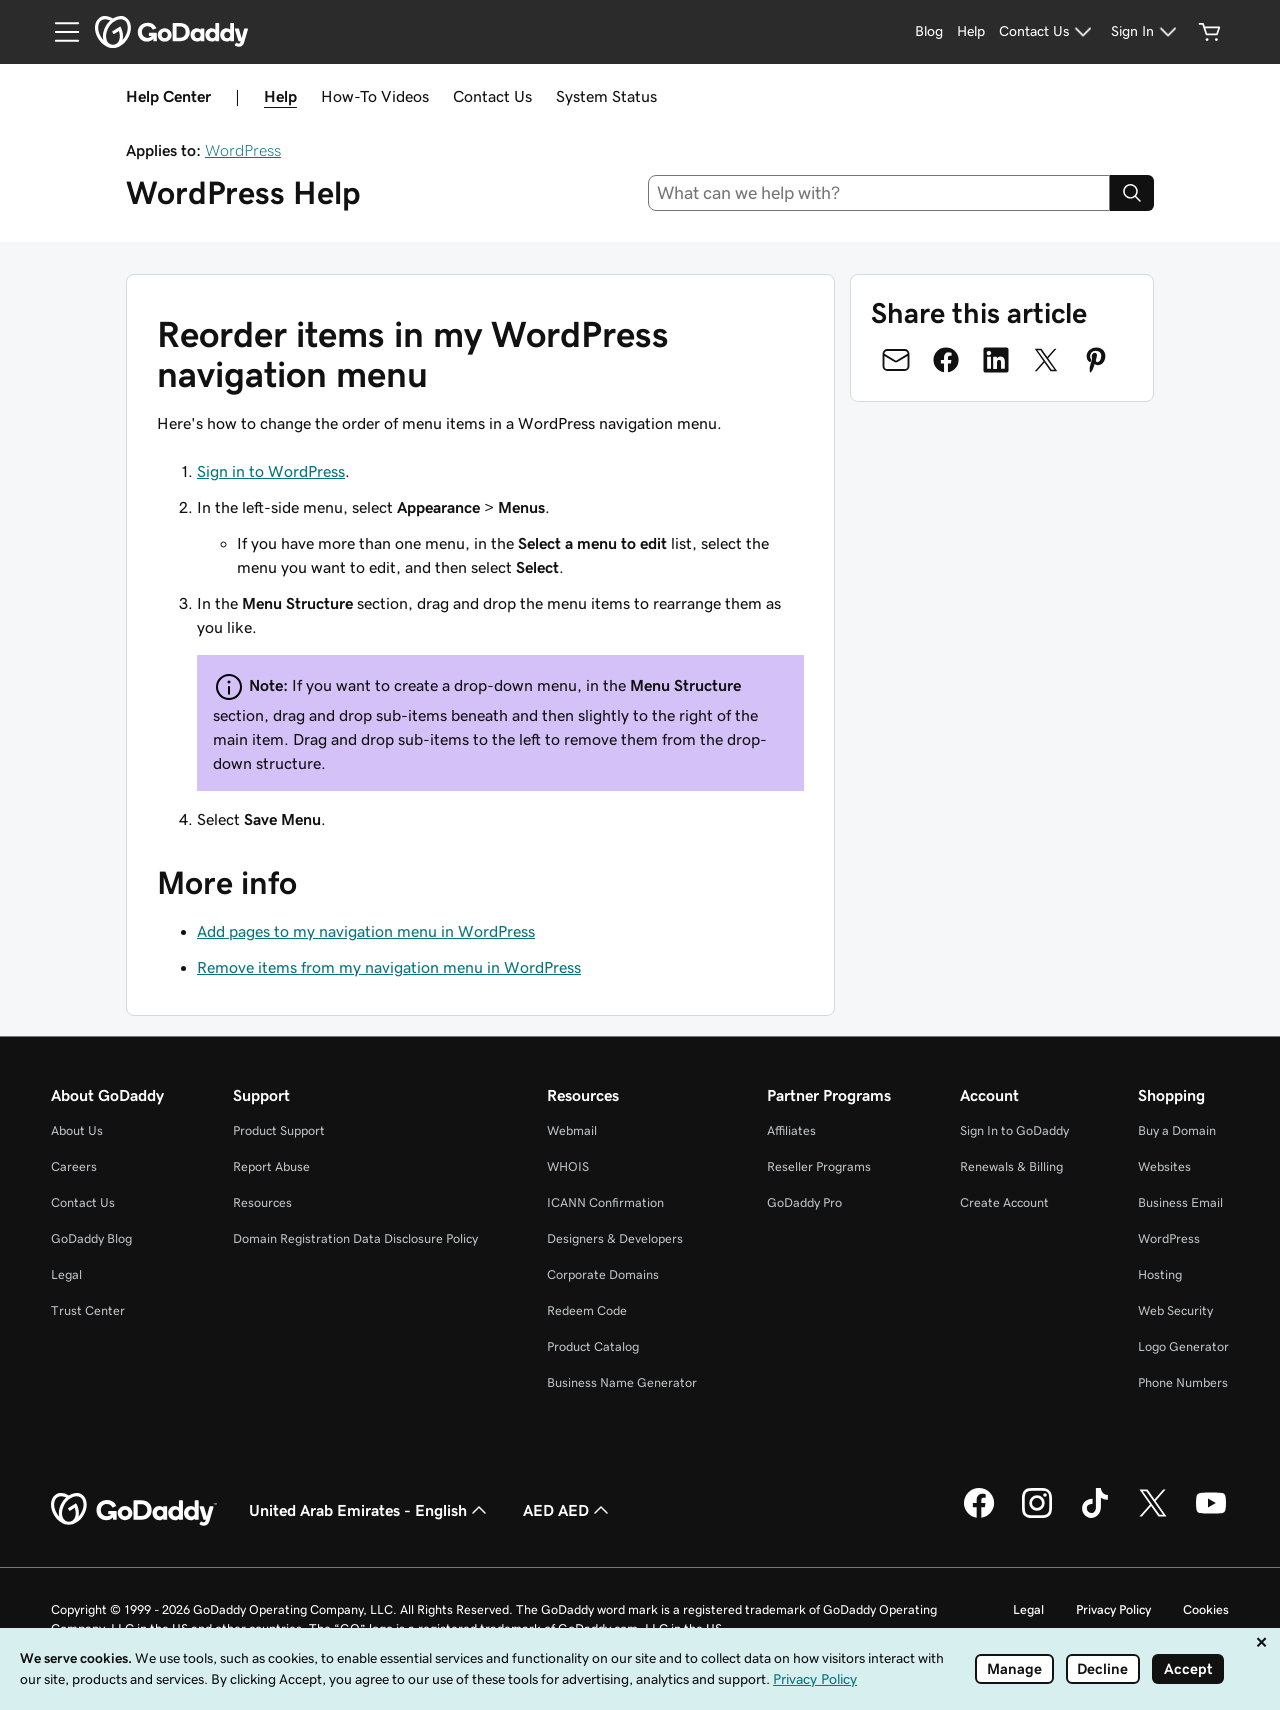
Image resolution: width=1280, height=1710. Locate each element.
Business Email (1180, 1202)
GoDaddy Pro (804, 1202)
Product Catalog (593, 1346)
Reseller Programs (819, 1166)
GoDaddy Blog (91, 1238)
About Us (77, 1130)
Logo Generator (1183, 1346)
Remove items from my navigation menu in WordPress (389, 967)
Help (280, 96)
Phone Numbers (1183, 1382)
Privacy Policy (1113, 1609)
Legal (66, 1274)
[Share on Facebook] (946, 360)
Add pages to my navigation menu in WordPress (366, 931)
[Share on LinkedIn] (996, 360)
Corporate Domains (603, 1274)
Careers (74, 1166)
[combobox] (879, 193)
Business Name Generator (622, 1382)
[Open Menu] (59, 32)
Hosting (1160, 1274)
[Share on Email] (896, 360)
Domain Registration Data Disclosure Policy (355, 1238)
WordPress (243, 150)
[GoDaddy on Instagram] (1037, 1515)
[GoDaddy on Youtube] (1211, 1515)
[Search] (1132, 193)
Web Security (1175, 1310)
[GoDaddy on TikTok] (1095, 1515)
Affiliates (791, 1130)
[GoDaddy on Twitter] (1153, 1515)
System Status (606, 96)
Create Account (1004, 1202)
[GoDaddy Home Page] (134, 1510)
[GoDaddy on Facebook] (979, 1515)
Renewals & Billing (1011, 1166)
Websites (1164, 1166)
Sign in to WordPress (271, 471)
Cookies (1206, 1609)
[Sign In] (1146, 32)
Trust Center (88, 1310)
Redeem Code (587, 1310)
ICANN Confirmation (605, 1202)
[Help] (971, 32)
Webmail (572, 1130)
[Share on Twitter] (1046, 360)
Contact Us (492, 96)
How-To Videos (375, 96)
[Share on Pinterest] (1096, 360)
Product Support (279, 1130)
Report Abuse (271, 1166)
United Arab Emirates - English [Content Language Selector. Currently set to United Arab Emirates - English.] (370, 1510)
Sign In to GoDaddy (1014, 1130)
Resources (262, 1202)
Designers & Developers (615, 1238)
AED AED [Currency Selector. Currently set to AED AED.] (568, 1510)
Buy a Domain (1177, 1130)
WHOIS (568, 1166)
